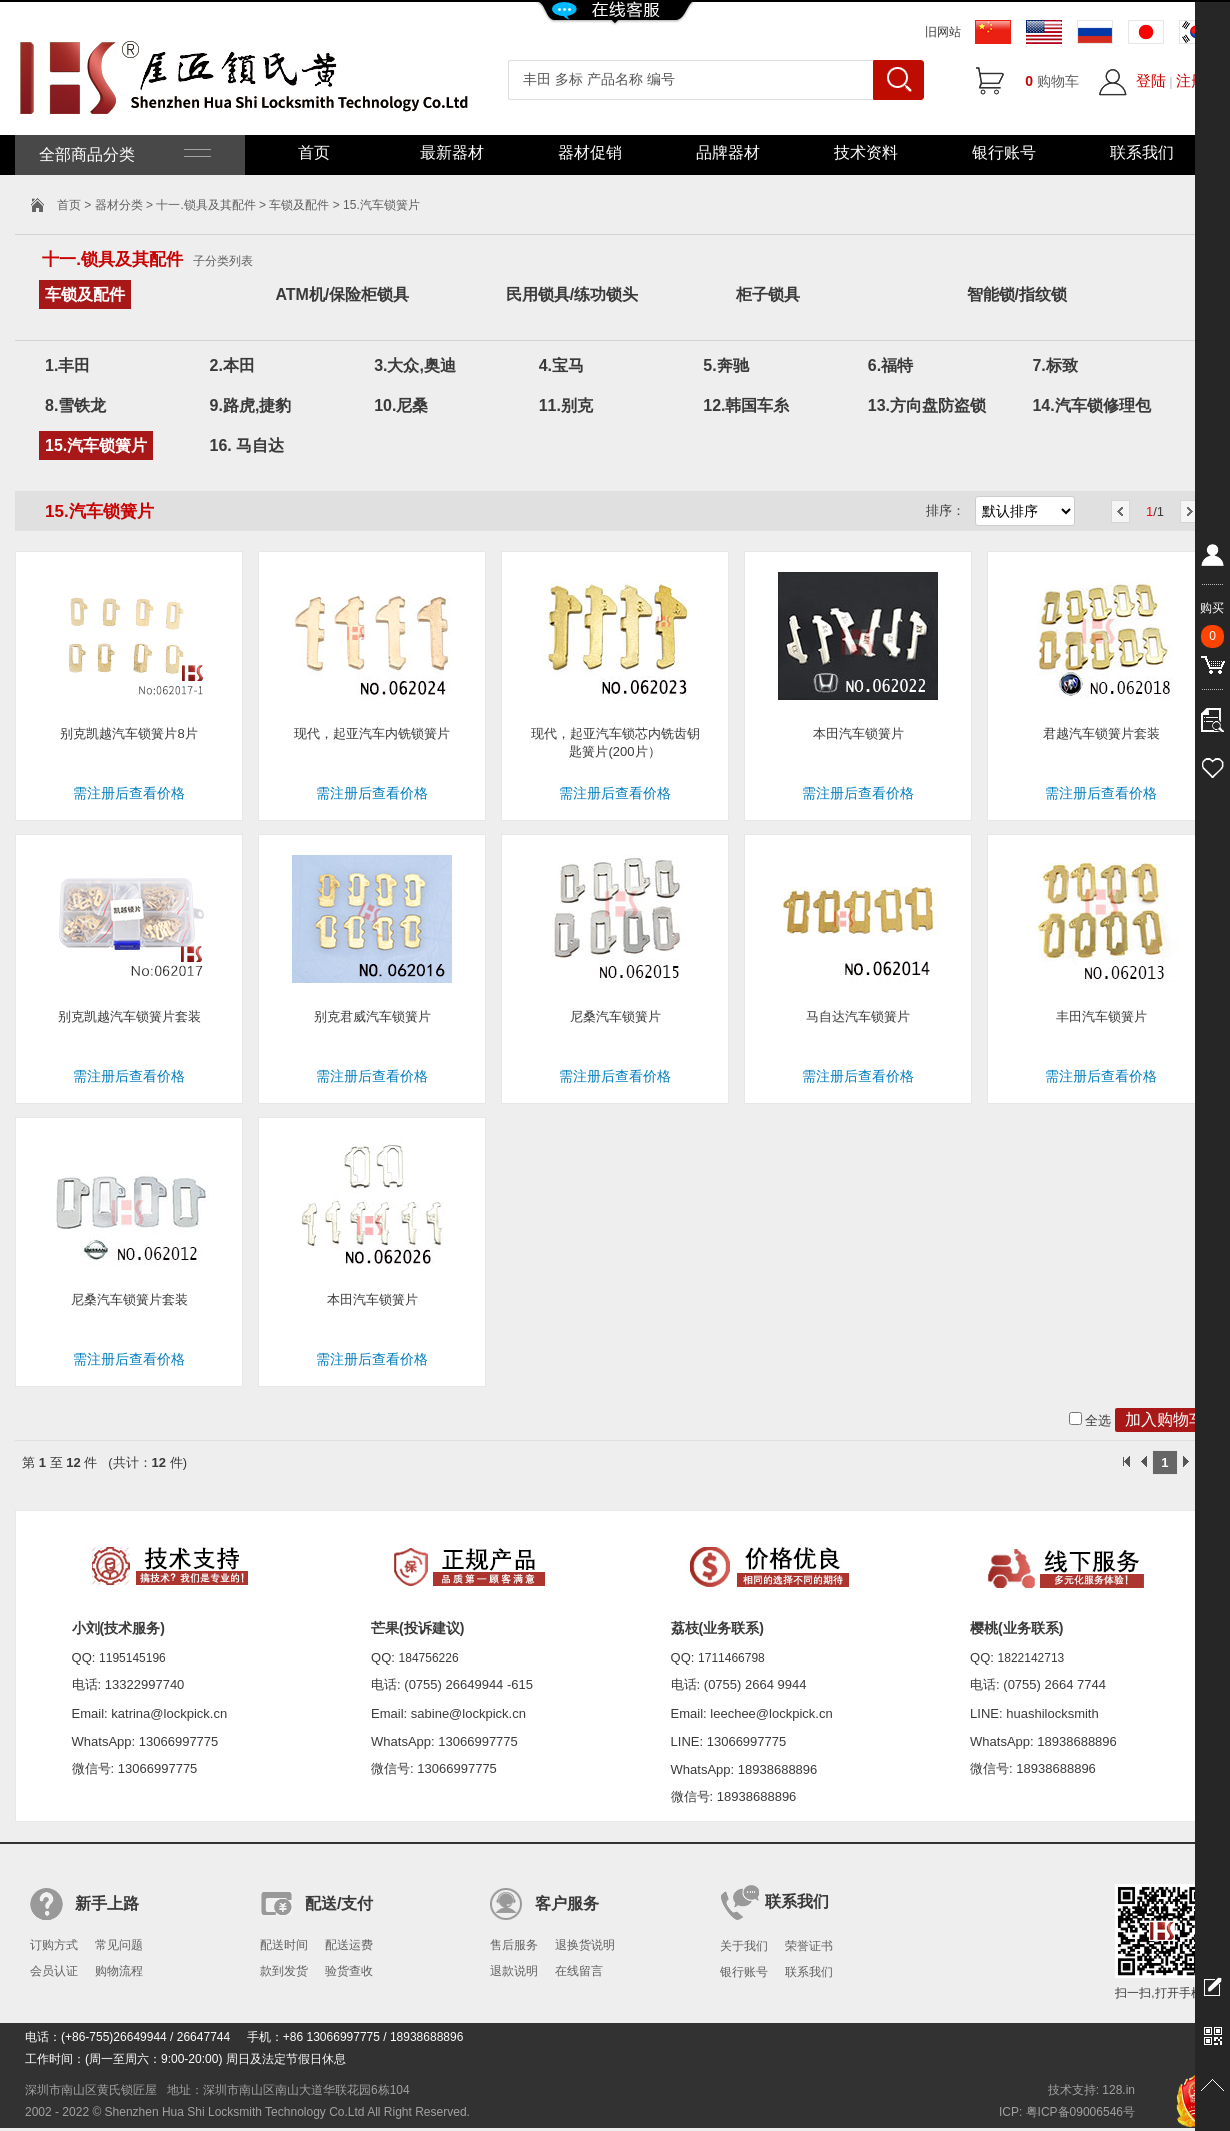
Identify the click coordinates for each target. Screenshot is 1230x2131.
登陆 (1151, 80)
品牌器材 (728, 152)
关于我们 (744, 1946)
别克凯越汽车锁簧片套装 (129, 1016)
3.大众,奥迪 (415, 365)
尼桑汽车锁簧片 (615, 1016)
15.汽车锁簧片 (96, 445)
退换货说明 (585, 1945)
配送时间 (284, 1945)
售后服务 (514, 1945)
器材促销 (590, 152)
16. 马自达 (247, 445)
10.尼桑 (401, 405)
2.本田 (232, 365)
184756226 (429, 1658)
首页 (314, 152)
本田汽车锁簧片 (858, 733)
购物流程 (119, 1971)
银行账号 (1004, 152)
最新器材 (452, 152)
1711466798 (731, 1658)
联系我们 (1142, 152)
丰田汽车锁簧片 (1101, 1016)
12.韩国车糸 (746, 405)
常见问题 (119, 1945)
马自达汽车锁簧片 (858, 1016)
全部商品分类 (123, 154)
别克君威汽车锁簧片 (372, 1016)
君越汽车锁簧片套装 (1101, 733)
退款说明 (514, 1971)
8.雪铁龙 (75, 405)
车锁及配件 (299, 205)
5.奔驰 (725, 365)
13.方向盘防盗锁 (927, 405)
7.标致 (1054, 365)
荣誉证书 (809, 1946)
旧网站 (943, 32)
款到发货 (284, 1971)
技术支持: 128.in (1091, 2090)
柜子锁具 (768, 294)
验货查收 (349, 1971)
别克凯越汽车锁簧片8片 (128, 733)
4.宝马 (561, 365)
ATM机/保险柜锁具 (342, 294)
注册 (1191, 80)
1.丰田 (67, 365)
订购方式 (54, 1945)
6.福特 (890, 365)
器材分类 (119, 205)
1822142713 (1031, 1658)
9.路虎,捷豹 (251, 405)
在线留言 (579, 1971)
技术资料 (866, 152)
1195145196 (132, 1658)
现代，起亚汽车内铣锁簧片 (372, 733)
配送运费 (349, 1945)
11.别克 (566, 405)
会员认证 (54, 1971)
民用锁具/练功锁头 (572, 294)
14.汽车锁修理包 (1091, 405)
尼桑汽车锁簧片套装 (129, 1299)
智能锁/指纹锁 (1017, 294)
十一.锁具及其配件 (205, 205)
